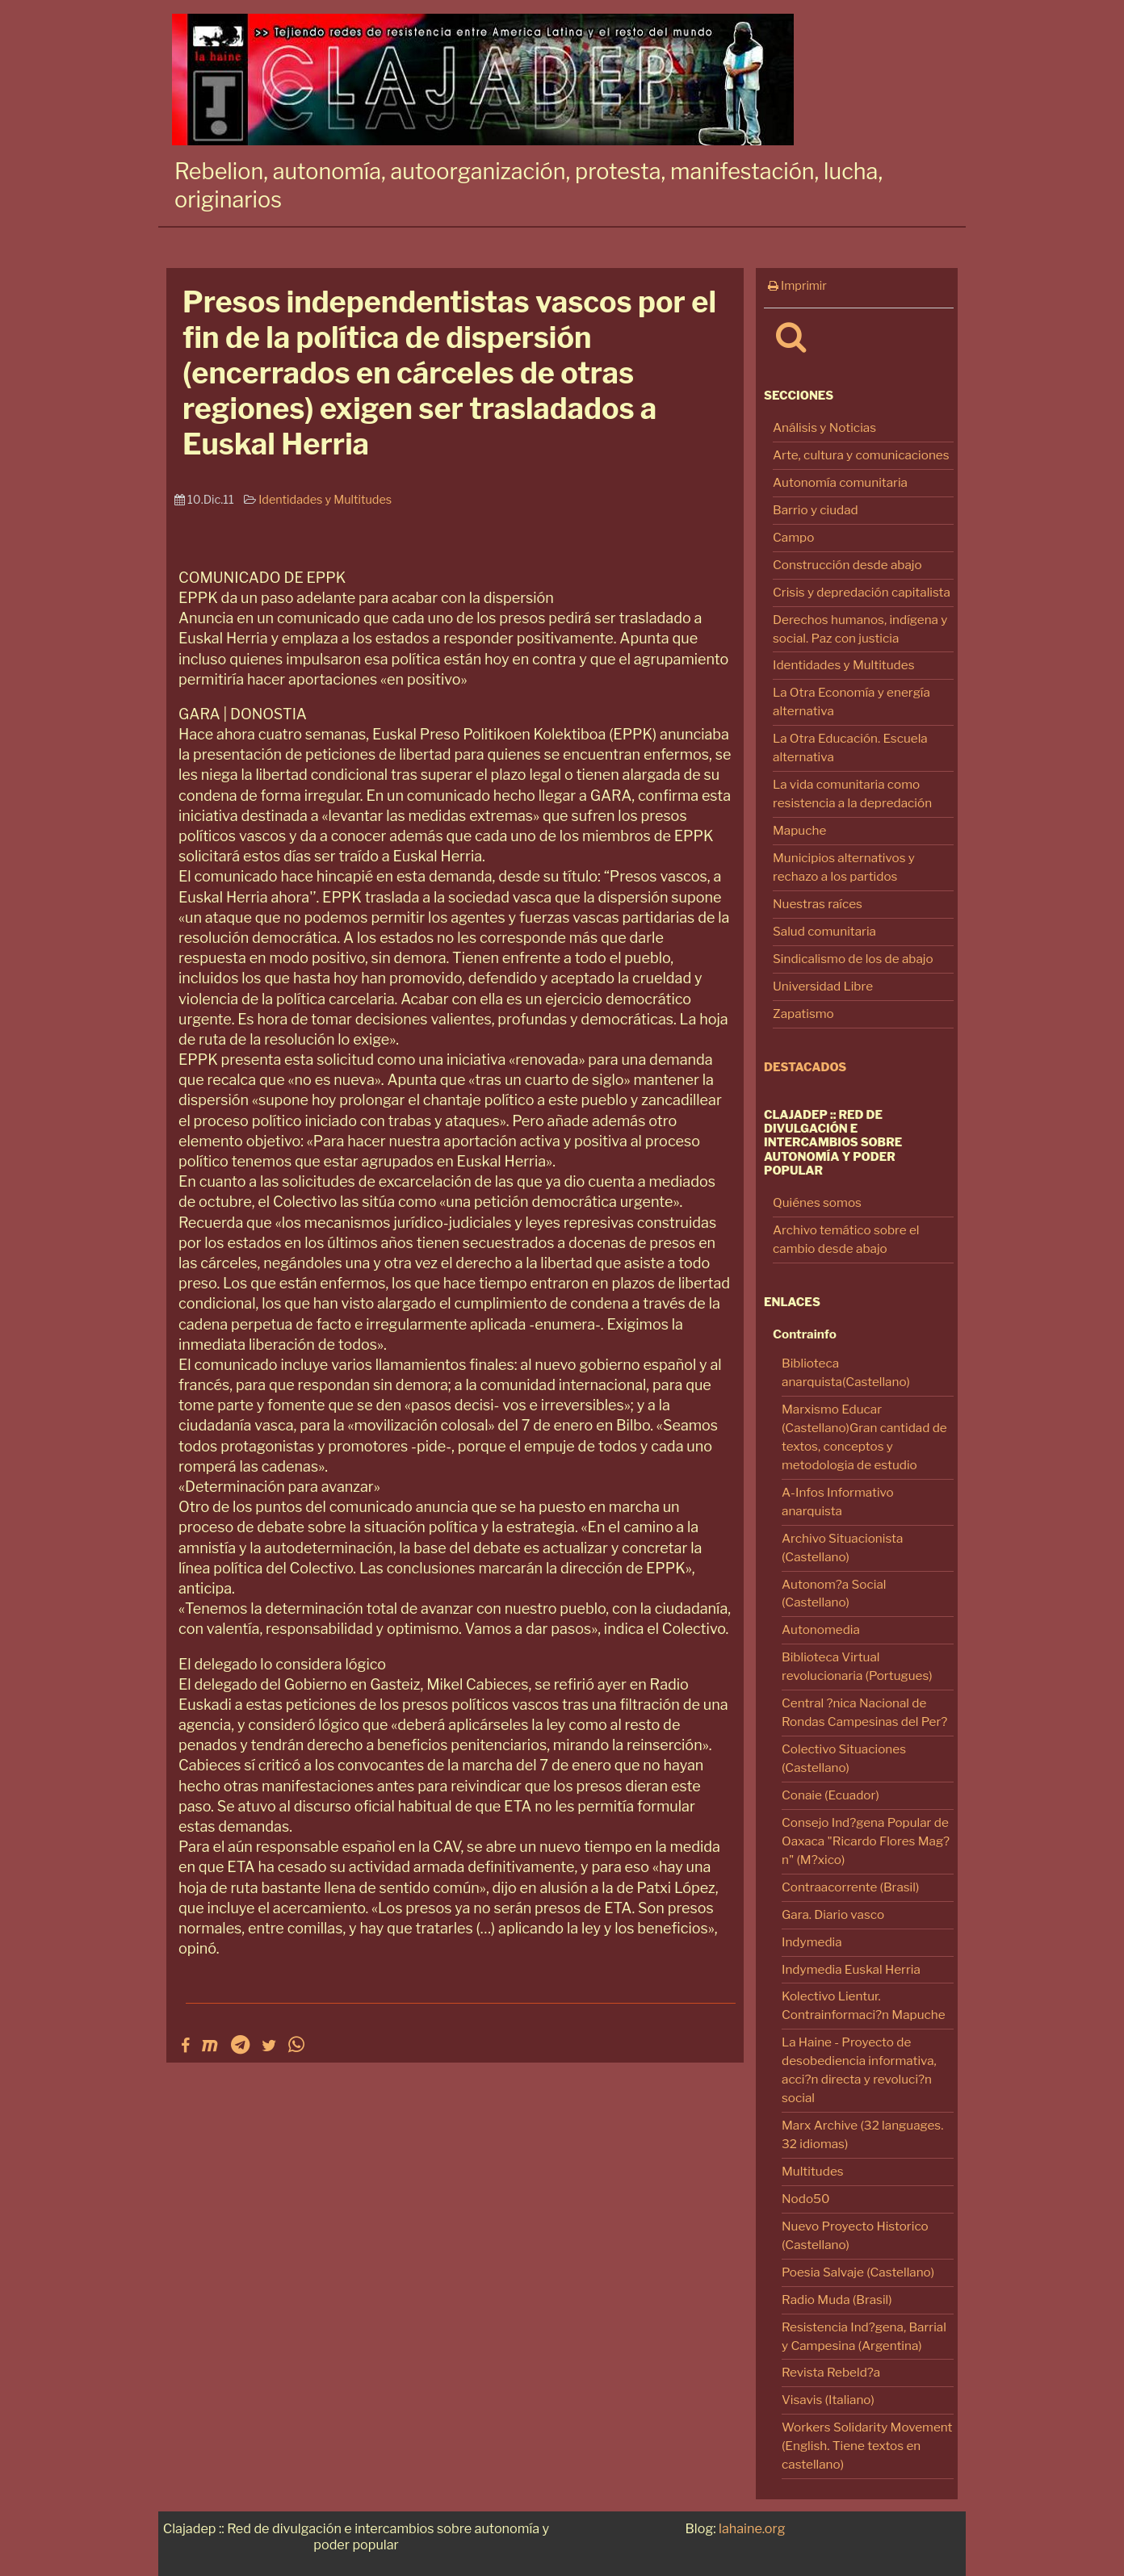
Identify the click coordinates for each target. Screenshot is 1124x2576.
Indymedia (812, 1942)
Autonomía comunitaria (840, 482)
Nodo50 (806, 2198)
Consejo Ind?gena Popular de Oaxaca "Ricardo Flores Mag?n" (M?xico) (866, 1841)
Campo (793, 537)
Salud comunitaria (824, 931)
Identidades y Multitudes (844, 664)
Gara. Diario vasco (833, 1914)
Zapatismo (803, 1013)
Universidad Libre (823, 986)
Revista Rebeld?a (831, 2372)
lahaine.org (752, 2528)
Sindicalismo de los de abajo (853, 958)
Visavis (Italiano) (828, 2399)
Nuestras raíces (817, 903)
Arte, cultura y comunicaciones (861, 455)
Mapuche (799, 830)
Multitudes (813, 2171)
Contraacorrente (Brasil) (850, 1887)
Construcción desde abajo (847, 564)
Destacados (805, 1067)
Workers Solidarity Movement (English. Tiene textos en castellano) (867, 2445)
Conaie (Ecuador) (830, 1795)
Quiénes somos (817, 1202)
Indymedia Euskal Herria (851, 1969)
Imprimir (797, 286)
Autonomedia (821, 1629)
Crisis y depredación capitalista (861, 592)
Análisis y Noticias (824, 427)
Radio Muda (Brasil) (837, 2299)
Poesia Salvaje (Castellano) (858, 2272)
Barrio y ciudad (815, 509)
